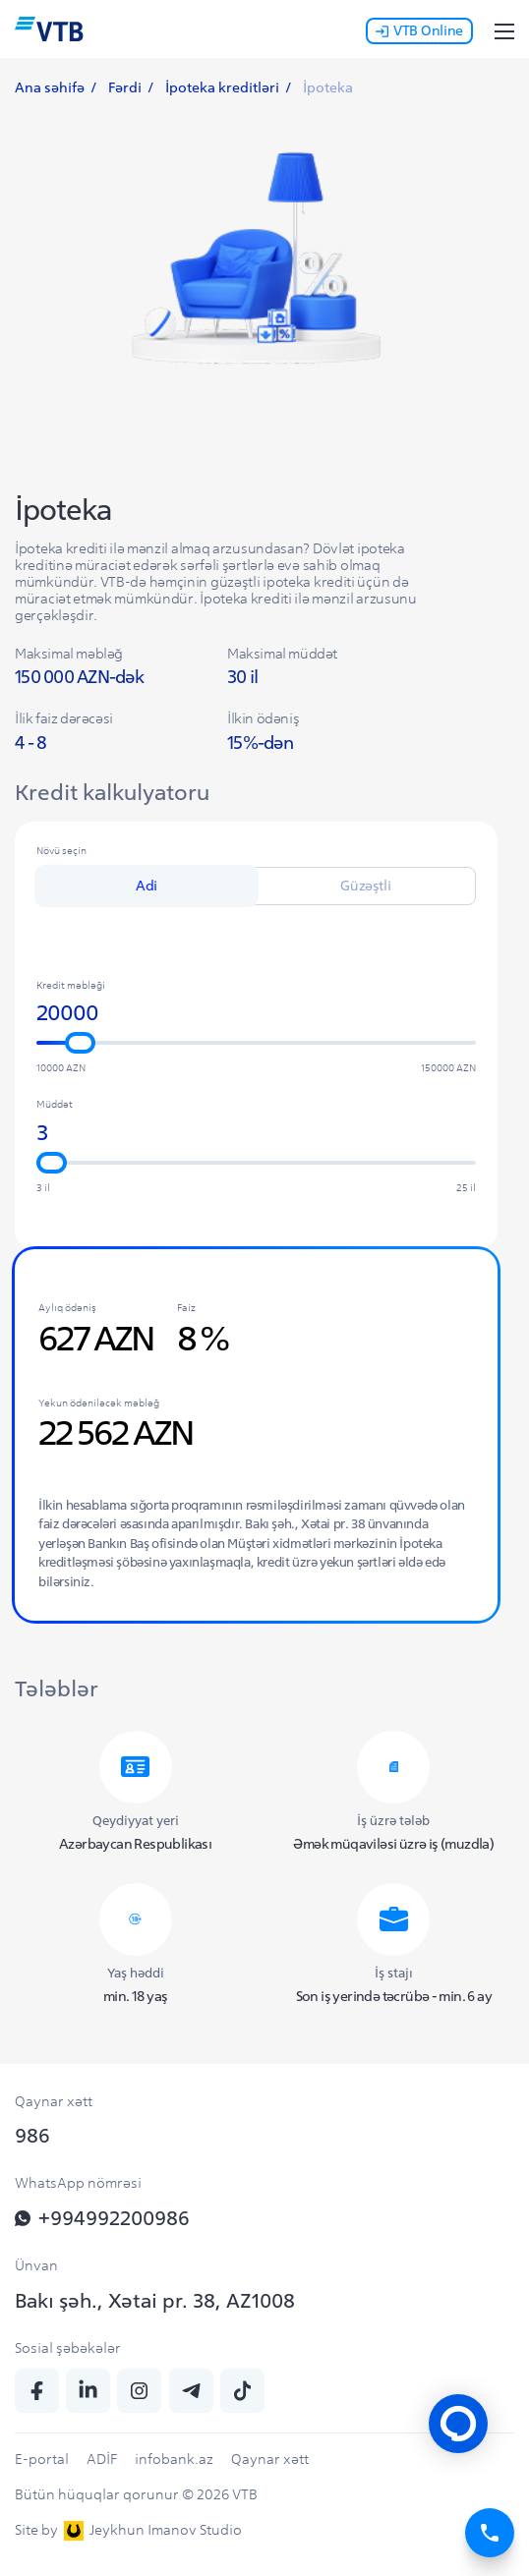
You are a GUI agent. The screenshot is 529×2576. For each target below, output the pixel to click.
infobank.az (174, 2459)
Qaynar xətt (270, 2459)
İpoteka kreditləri (222, 87)
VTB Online (419, 30)
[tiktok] (242, 2391)
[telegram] (191, 2391)
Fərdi (125, 87)
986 (32, 2135)
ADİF (102, 2459)
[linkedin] (88, 2391)
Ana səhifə (50, 87)
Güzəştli (365, 885)
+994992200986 (102, 2217)
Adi (146, 885)
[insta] (139, 2391)
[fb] (37, 2391)
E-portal (42, 2459)
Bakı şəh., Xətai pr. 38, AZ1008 (155, 2300)
